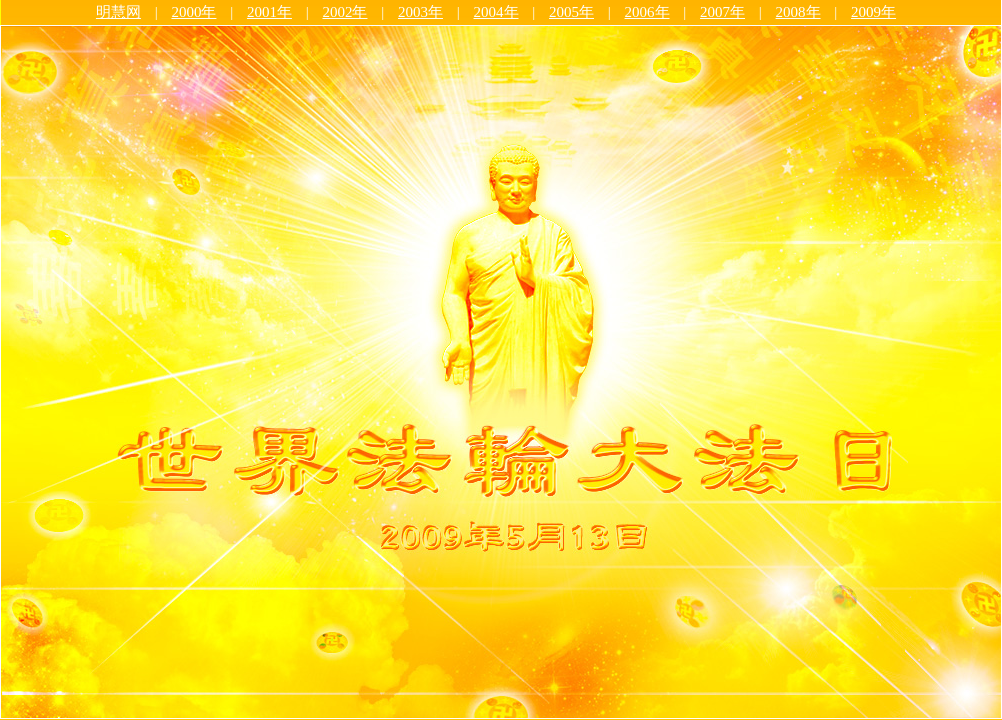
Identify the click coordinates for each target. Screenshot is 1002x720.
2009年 (873, 12)
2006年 (647, 12)
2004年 (496, 12)
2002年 (344, 12)
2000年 (193, 12)
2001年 (269, 12)
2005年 (571, 12)
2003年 (420, 12)
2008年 (798, 12)
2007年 (722, 12)
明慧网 (118, 12)
